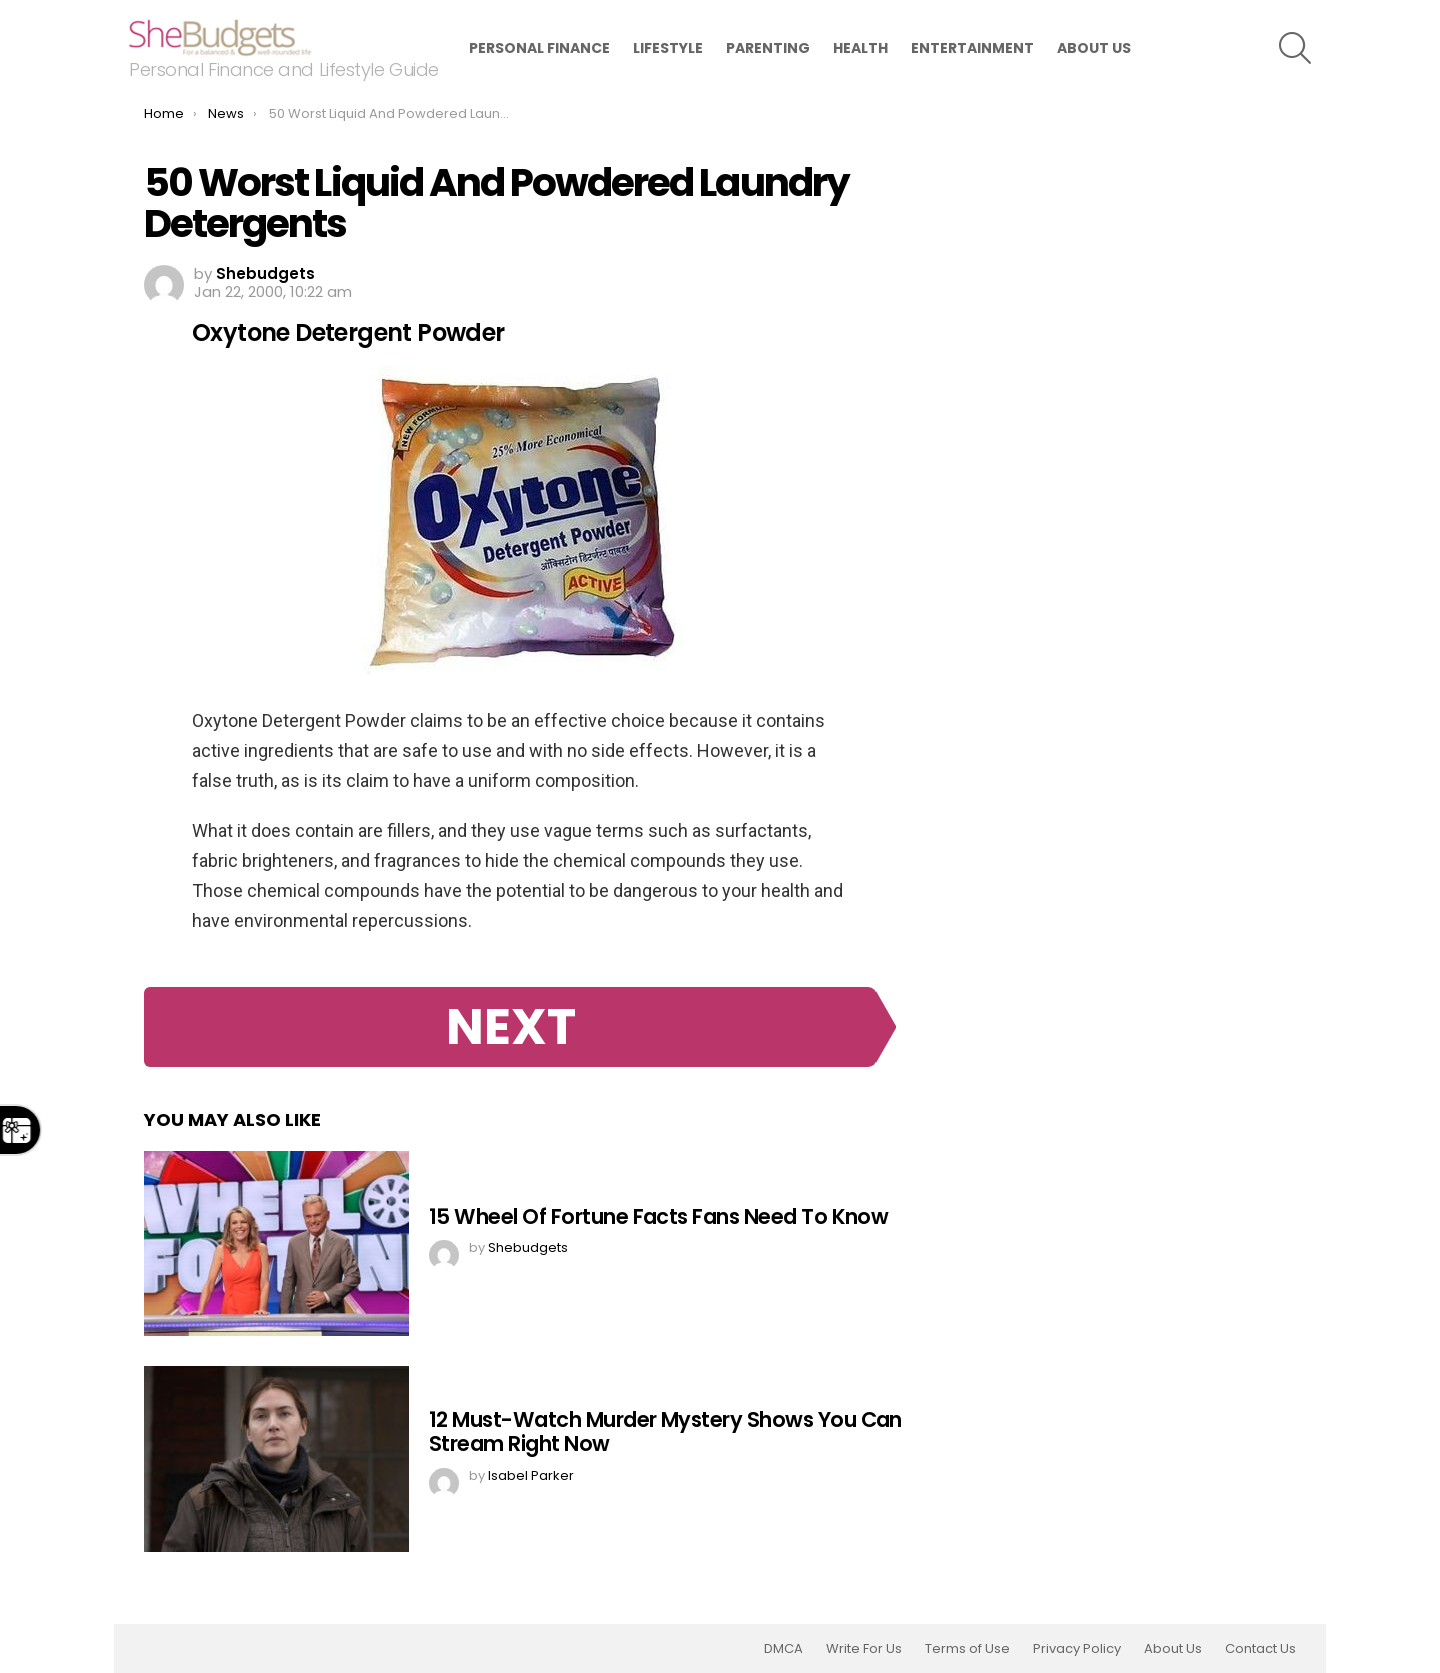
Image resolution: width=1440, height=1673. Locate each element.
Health (860, 48)
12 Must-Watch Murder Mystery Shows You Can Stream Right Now (665, 1431)
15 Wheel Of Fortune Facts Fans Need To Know (658, 1216)
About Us (1094, 48)
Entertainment (972, 48)
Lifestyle (668, 48)
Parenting (768, 48)
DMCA (783, 1649)
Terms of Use (967, 1649)
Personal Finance (539, 48)
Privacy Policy (1077, 1649)
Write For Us (864, 1649)
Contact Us (1260, 1649)
